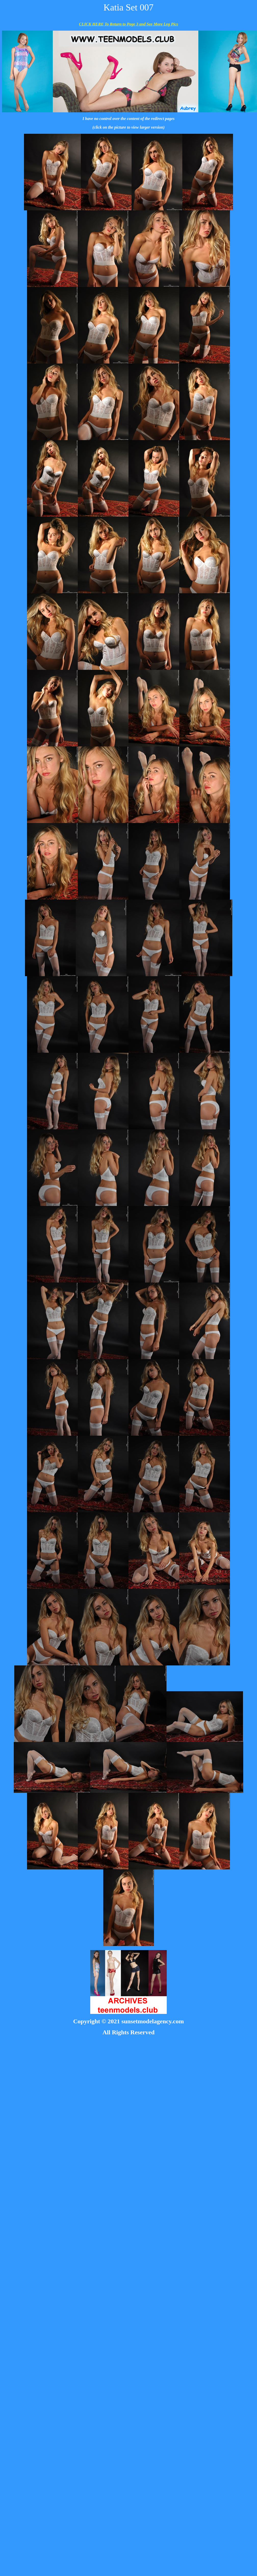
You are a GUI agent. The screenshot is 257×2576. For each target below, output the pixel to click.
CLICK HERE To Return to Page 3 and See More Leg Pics (128, 24)
